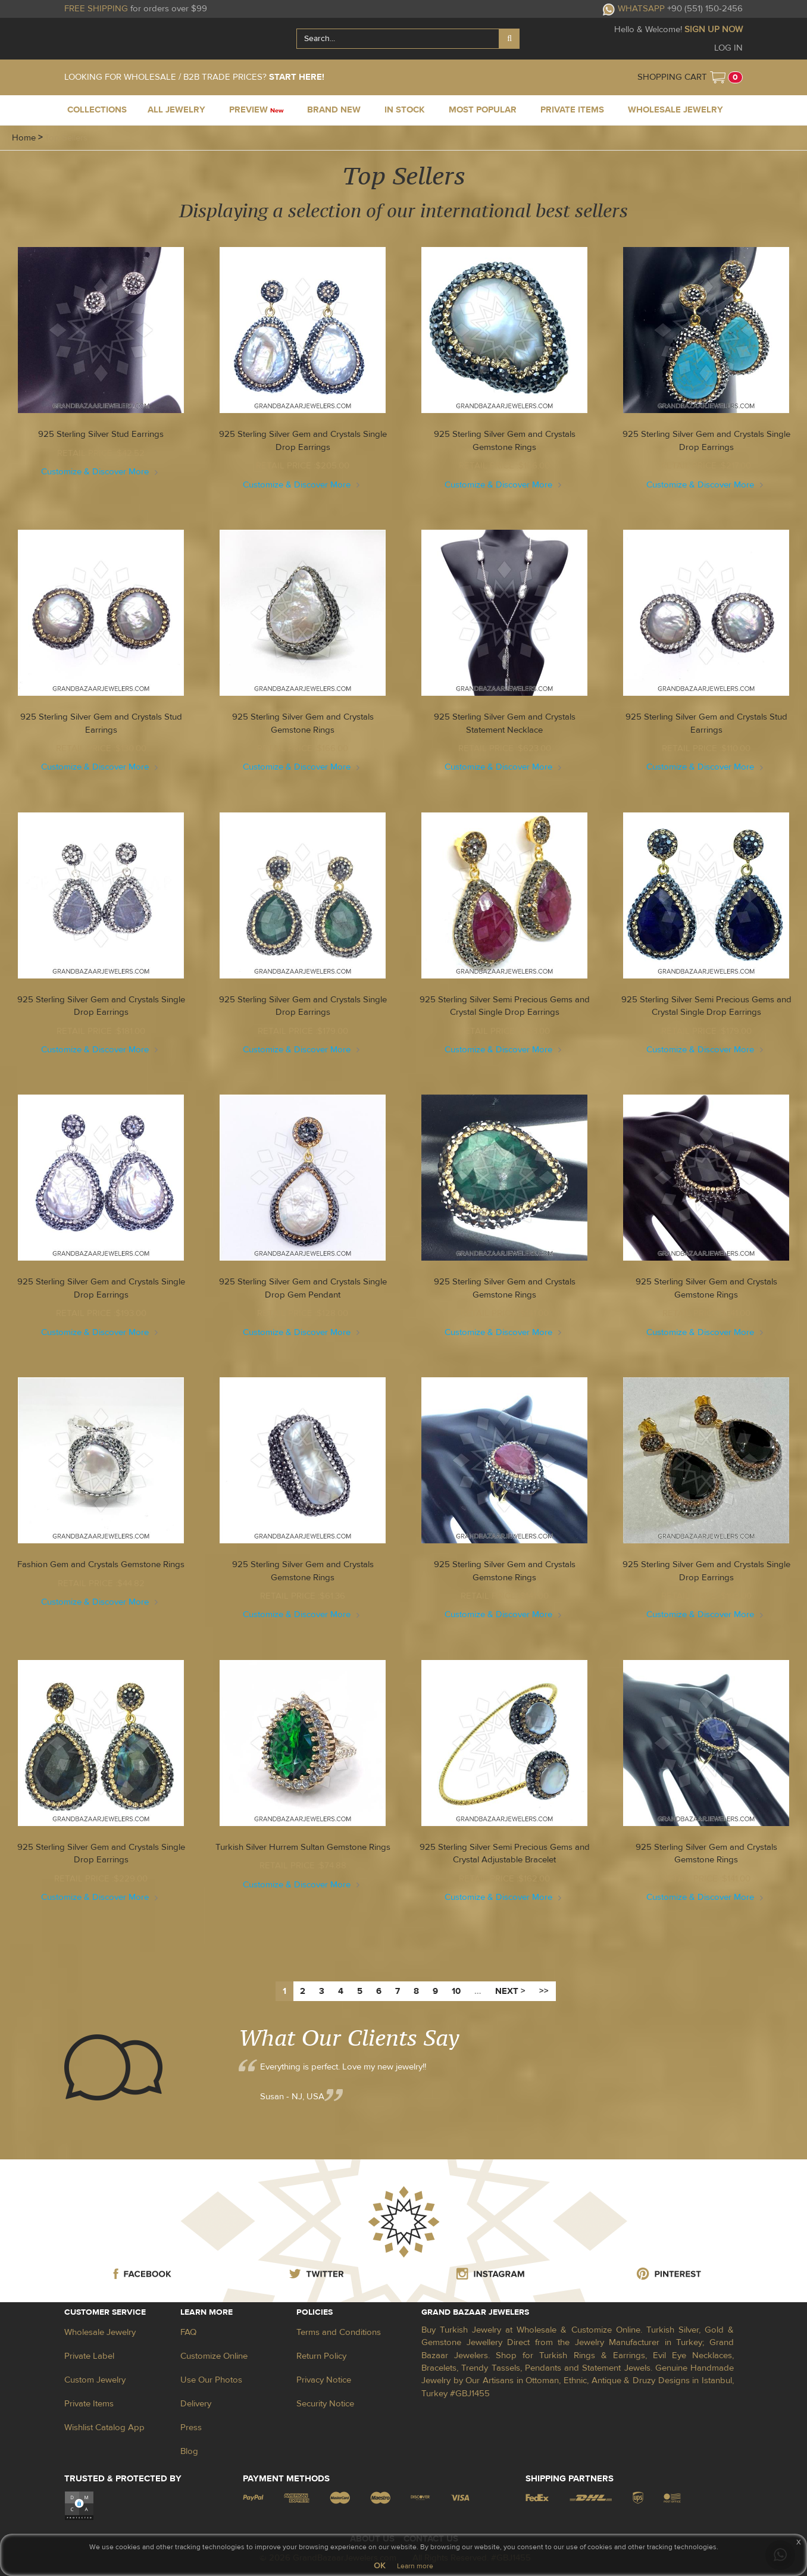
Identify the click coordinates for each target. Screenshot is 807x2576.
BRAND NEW (334, 109)
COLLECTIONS (97, 109)
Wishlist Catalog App (104, 2427)
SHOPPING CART (672, 77)
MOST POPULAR (483, 109)
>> (544, 1991)
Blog (189, 2451)
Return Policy (321, 2356)
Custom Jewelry (95, 2380)
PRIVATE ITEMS (572, 109)
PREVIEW (256, 109)
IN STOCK (404, 109)
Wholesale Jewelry (100, 2332)
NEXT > (510, 1991)
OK (379, 2566)
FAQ (188, 2332)
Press (191, 2427)
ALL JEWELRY (176, 109)
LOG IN (728, 48)
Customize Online (214, 2356)
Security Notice (325, 2403)
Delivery (195, 2403)
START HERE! (296, 77)
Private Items (89, 2403)
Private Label (89, 2356)
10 (456, 1991)
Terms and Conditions (338, 2332)
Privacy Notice (323, 2380)
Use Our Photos (211, 2380)
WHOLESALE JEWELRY (675, 109)
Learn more (415, 2566)
